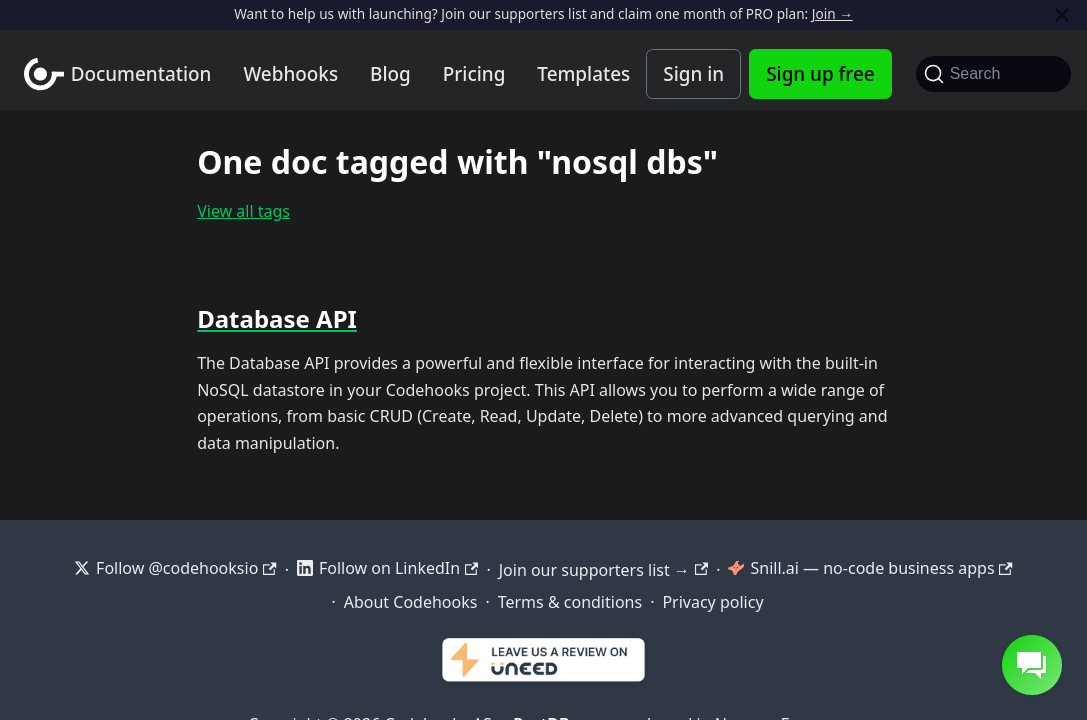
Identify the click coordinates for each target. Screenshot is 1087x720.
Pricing (474, 74)
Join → (832, 13)
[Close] (1062, 14)
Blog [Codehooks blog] (390, 74)
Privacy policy (712, 602)
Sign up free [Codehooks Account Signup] (820, 74)
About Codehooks (411, 602)
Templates (583, 74)
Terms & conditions (570, 602)
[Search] (993, 74)
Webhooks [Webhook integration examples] (290, 74)
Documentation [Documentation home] (141, 74)
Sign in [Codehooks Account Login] (693, 74)
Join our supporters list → (603, 570)
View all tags (243, 211)
